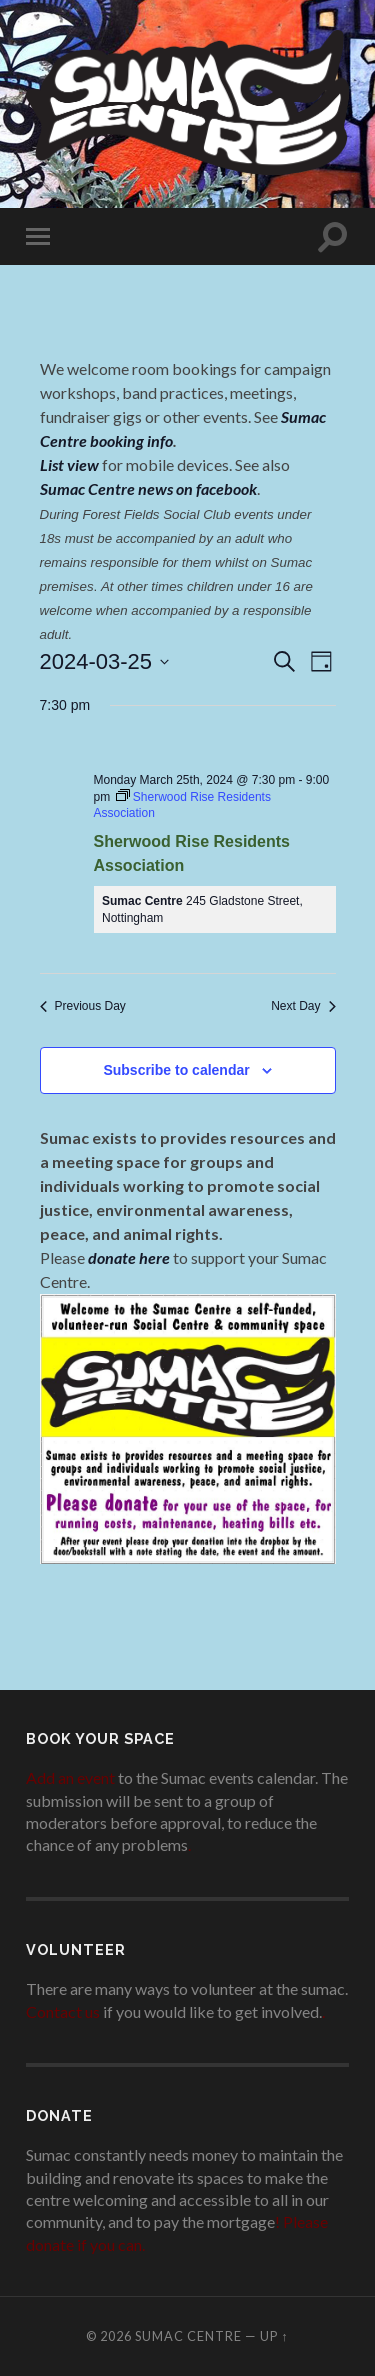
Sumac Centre (188, 2336)
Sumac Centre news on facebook (148, 488)
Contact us (63, 2011)
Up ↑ (274, 2336)
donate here (129, 1257)
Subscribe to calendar (176, 1070)
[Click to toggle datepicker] (105, 661)
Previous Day (83, 1006)
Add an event (70, 1777)
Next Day (303, 1006)
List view (69, 464)
